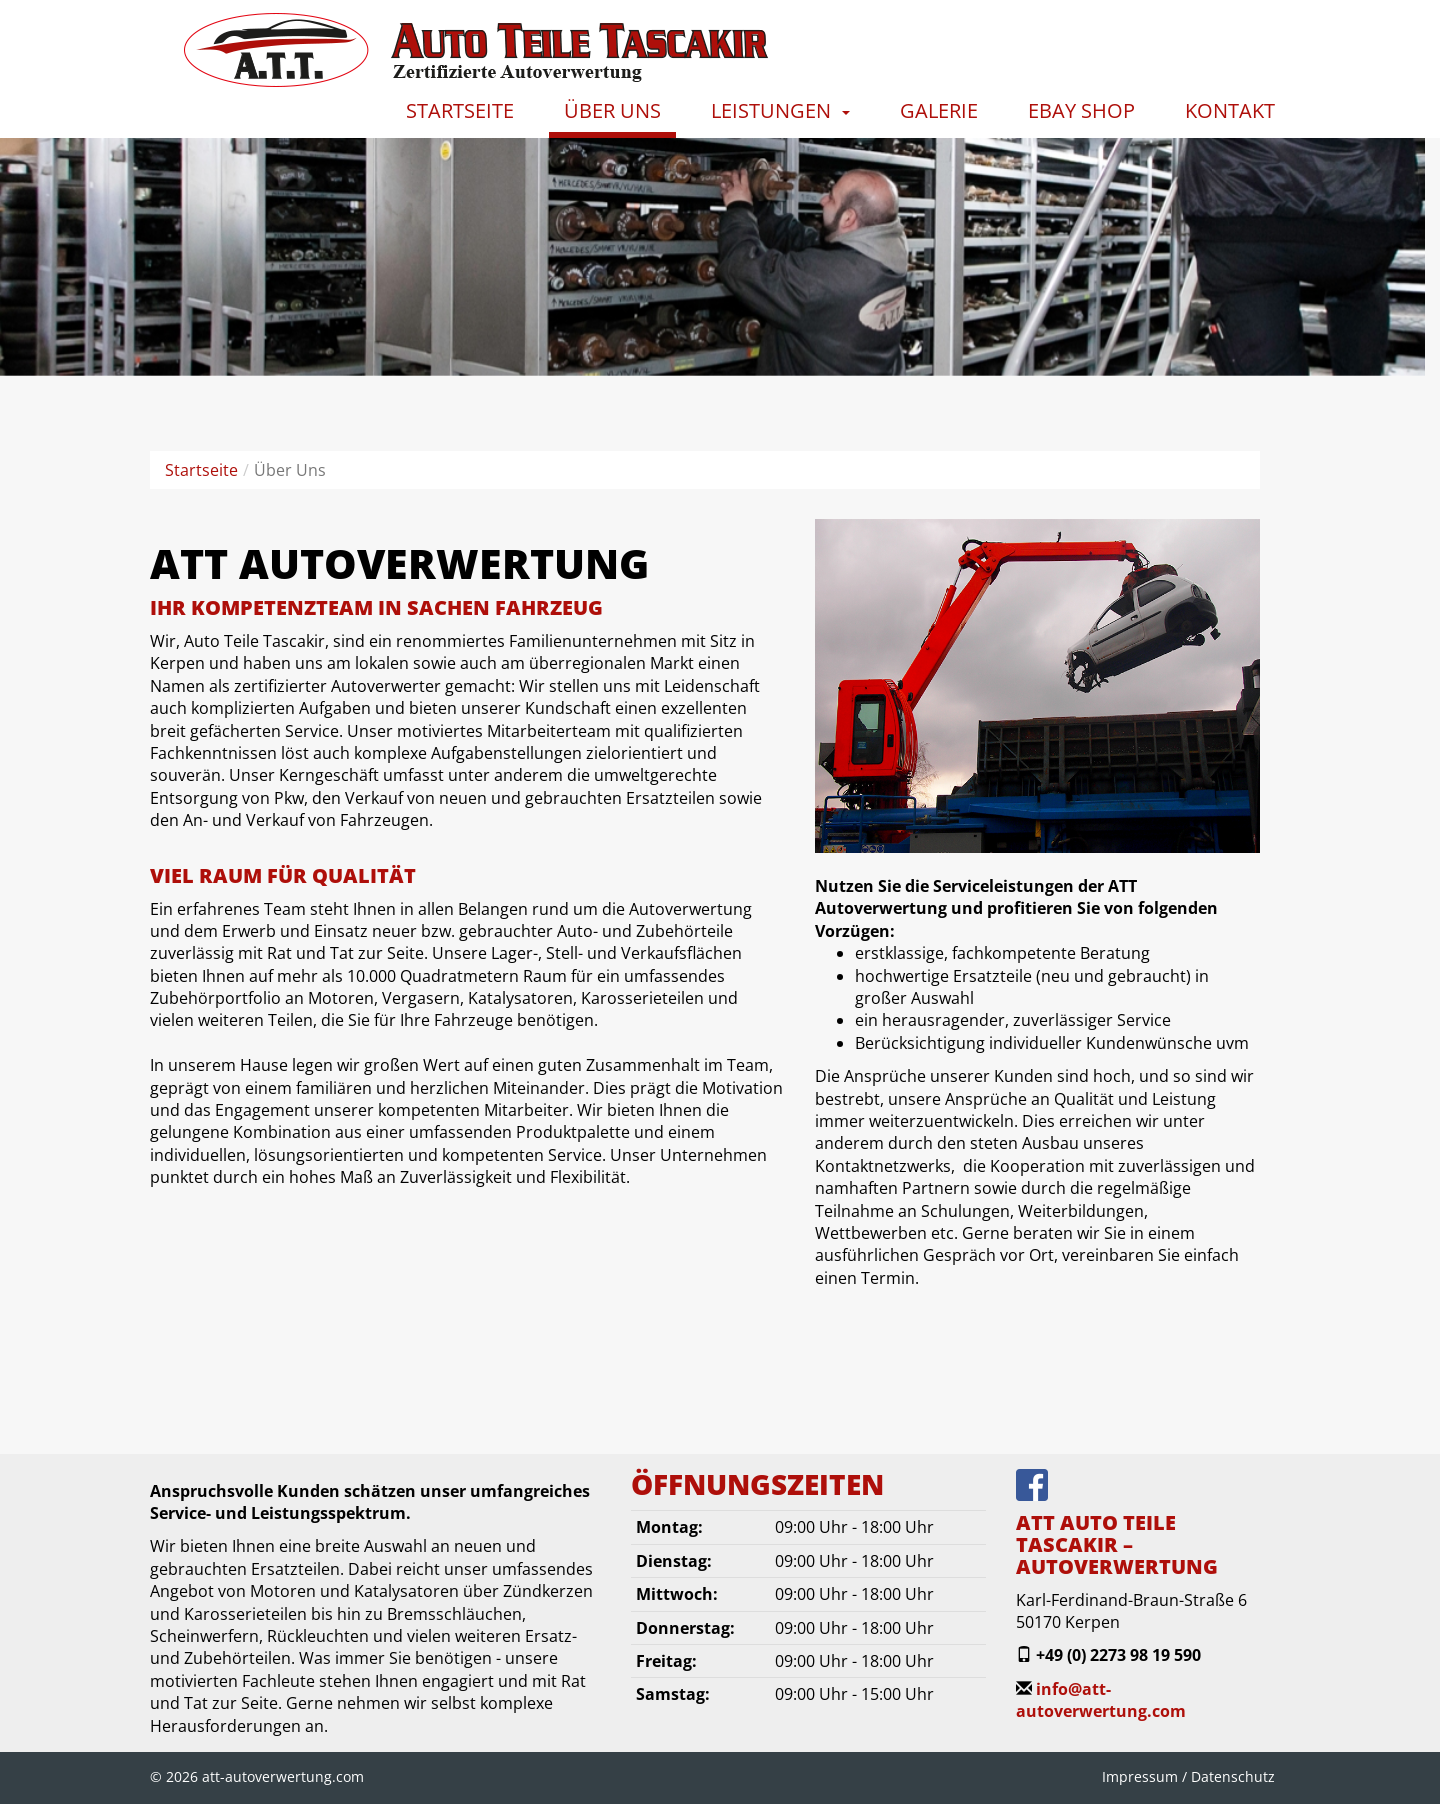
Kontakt (1230, 110)
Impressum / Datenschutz (1188, 1776)
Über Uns (612, 110)
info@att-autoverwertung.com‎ (1101, 1700)
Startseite (460, 110)
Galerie (939, 110)
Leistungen (771, 110)
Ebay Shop (1081, 110)
